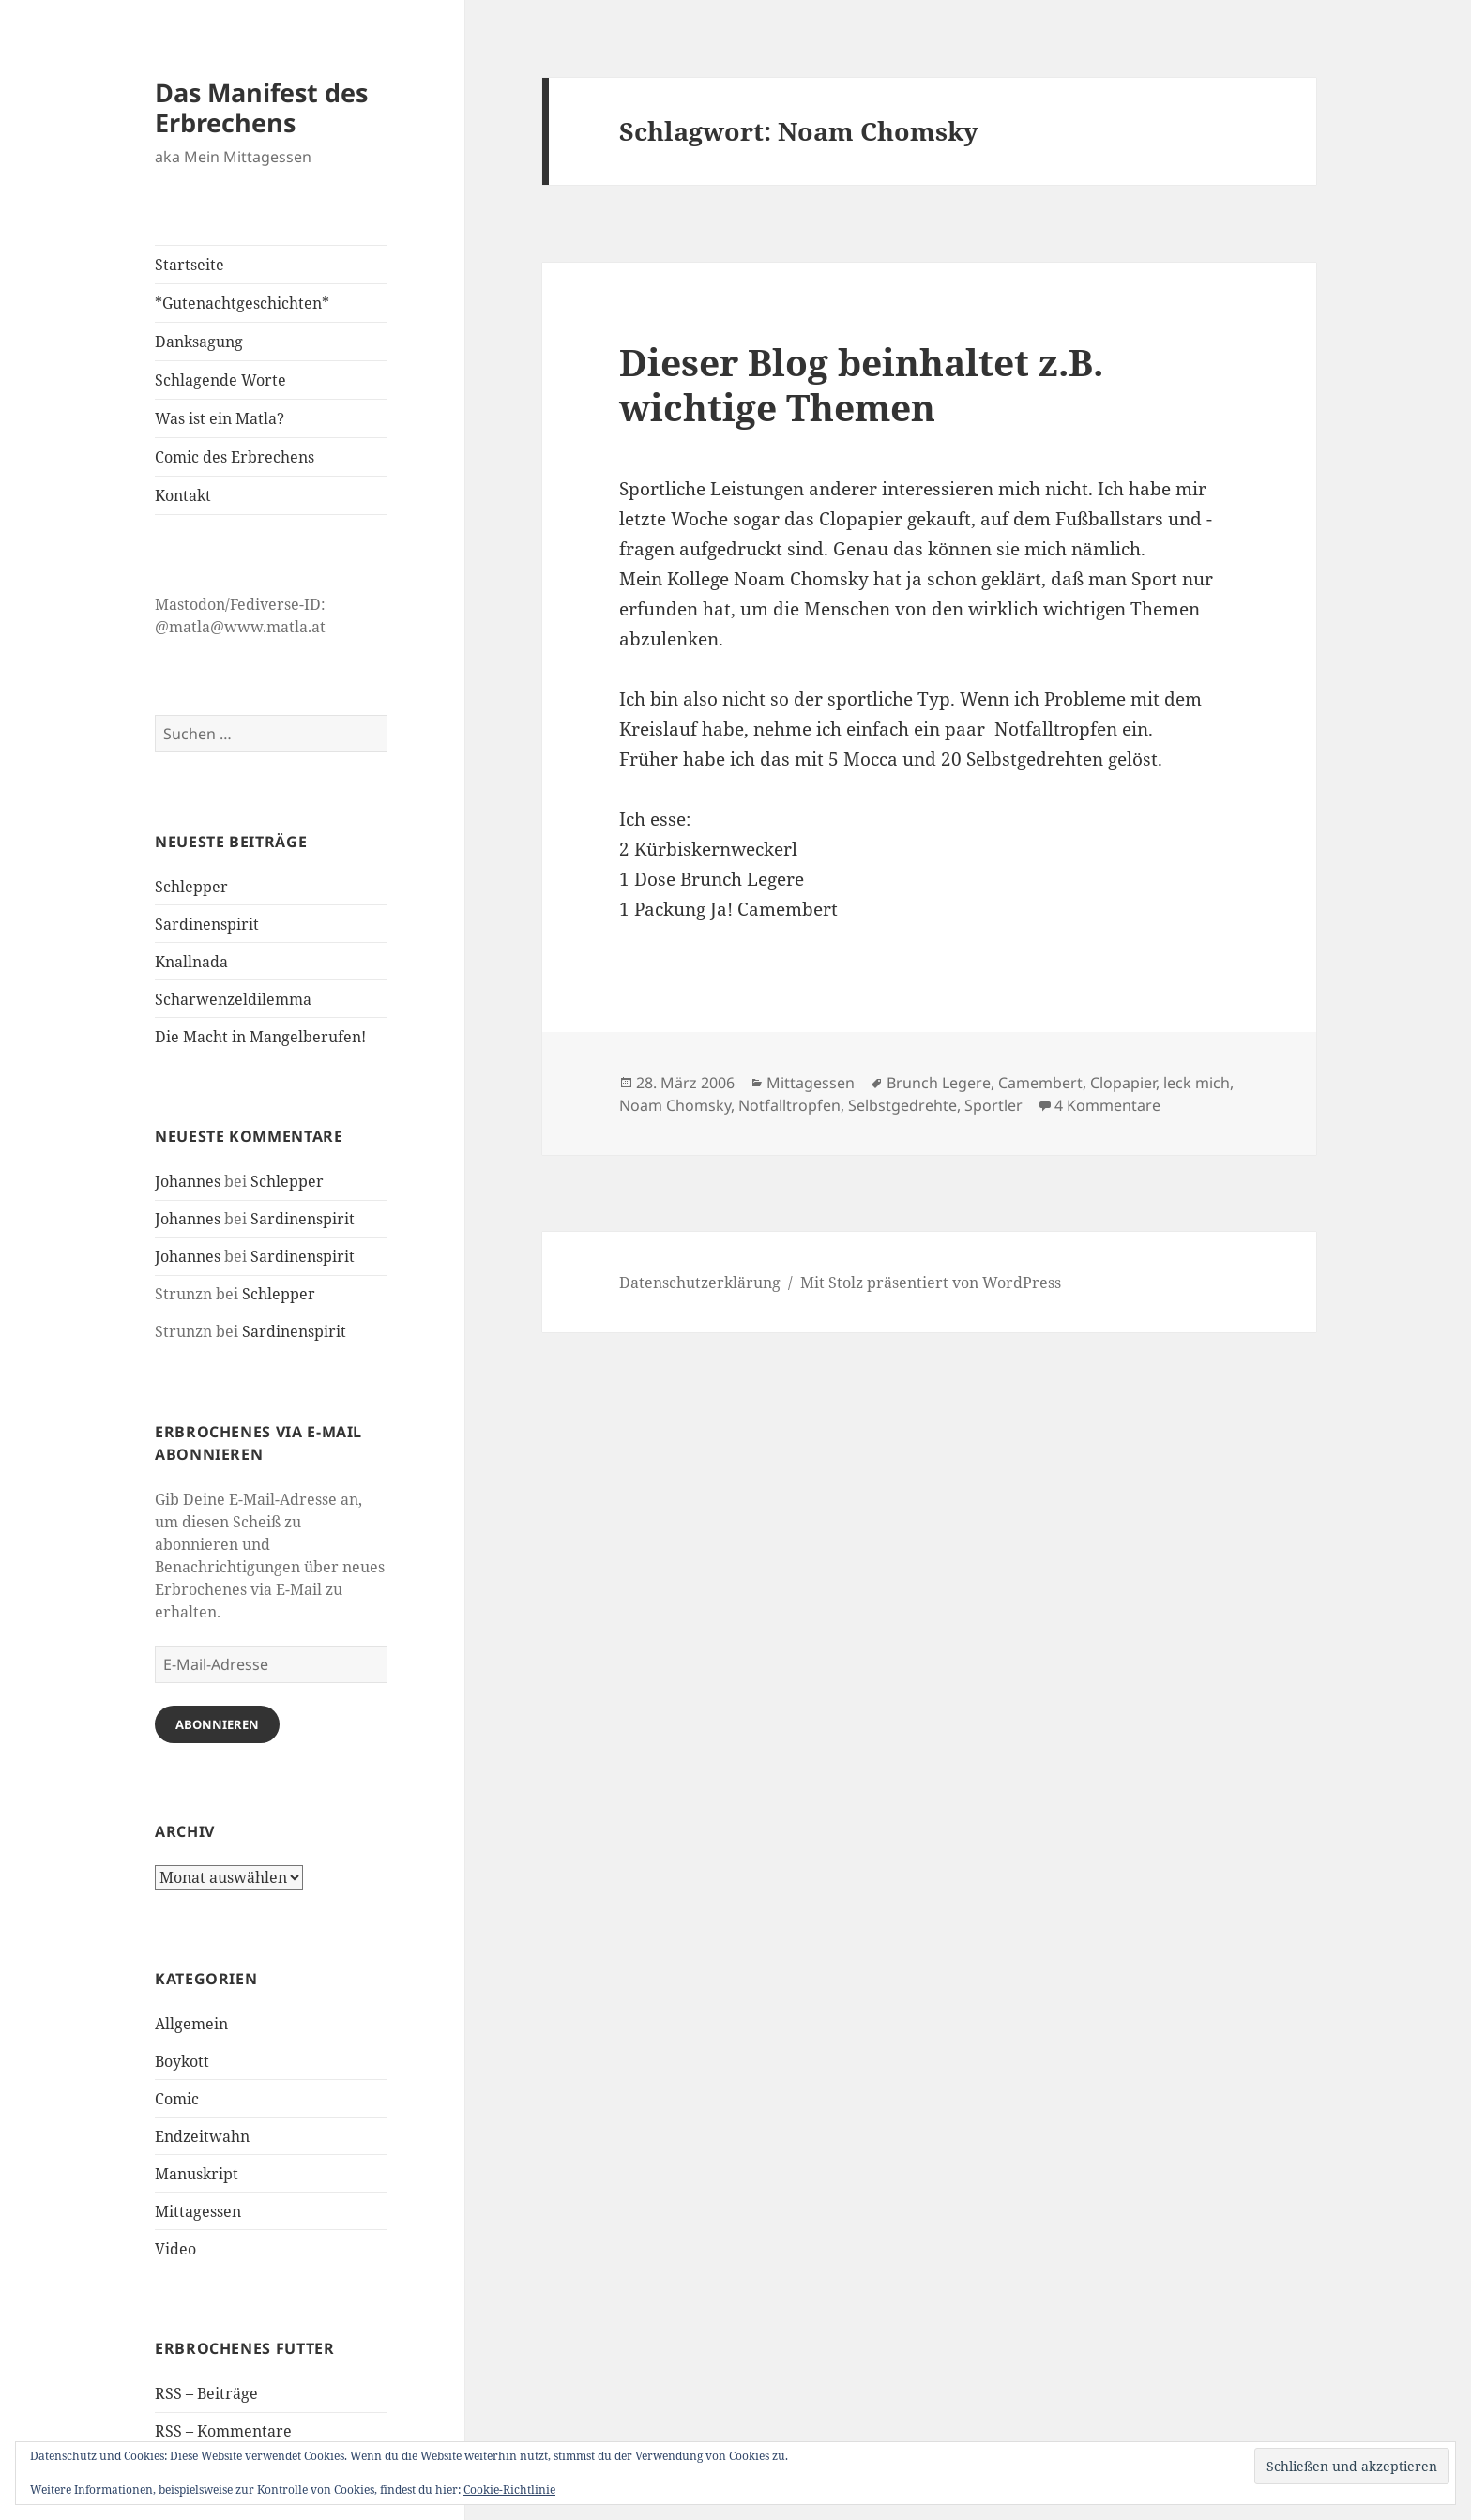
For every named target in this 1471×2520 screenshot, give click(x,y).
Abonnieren (217, 1724)
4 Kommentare (1107, 1105)
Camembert (1040, 1082)
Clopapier (1123, 1082)
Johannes (187, 1181)
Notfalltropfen (789, 1105)
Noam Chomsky (675, 1105)
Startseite (189, 264)
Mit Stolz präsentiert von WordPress (930, 1282)
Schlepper (191, 886)
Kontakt (183, 495)
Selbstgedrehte (902, 1105)
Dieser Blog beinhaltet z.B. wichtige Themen (861, 384)
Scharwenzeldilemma (233, 999)
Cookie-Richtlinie (509, 2489)
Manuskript (196, 2173)
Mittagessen (198, 2211)
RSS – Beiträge (206, 2393)
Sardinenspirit (207, 924)
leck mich (1196, 1082)
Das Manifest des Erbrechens (261, 107)
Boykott (182, 2061)
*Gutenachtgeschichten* (242, 303)
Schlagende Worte (220, 380)
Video (175, 2249)
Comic (177, 2098)
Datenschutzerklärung (700, 1282)
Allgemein (191, 2023)
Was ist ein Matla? (219, 418)
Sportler (993, 1105)
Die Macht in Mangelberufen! (260, 1036)
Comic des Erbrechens (234, 457)
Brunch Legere (939, 1082)
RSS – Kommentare (223, 2431)
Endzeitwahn (202, 2136)
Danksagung (199, 341)
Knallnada (191, 961)
